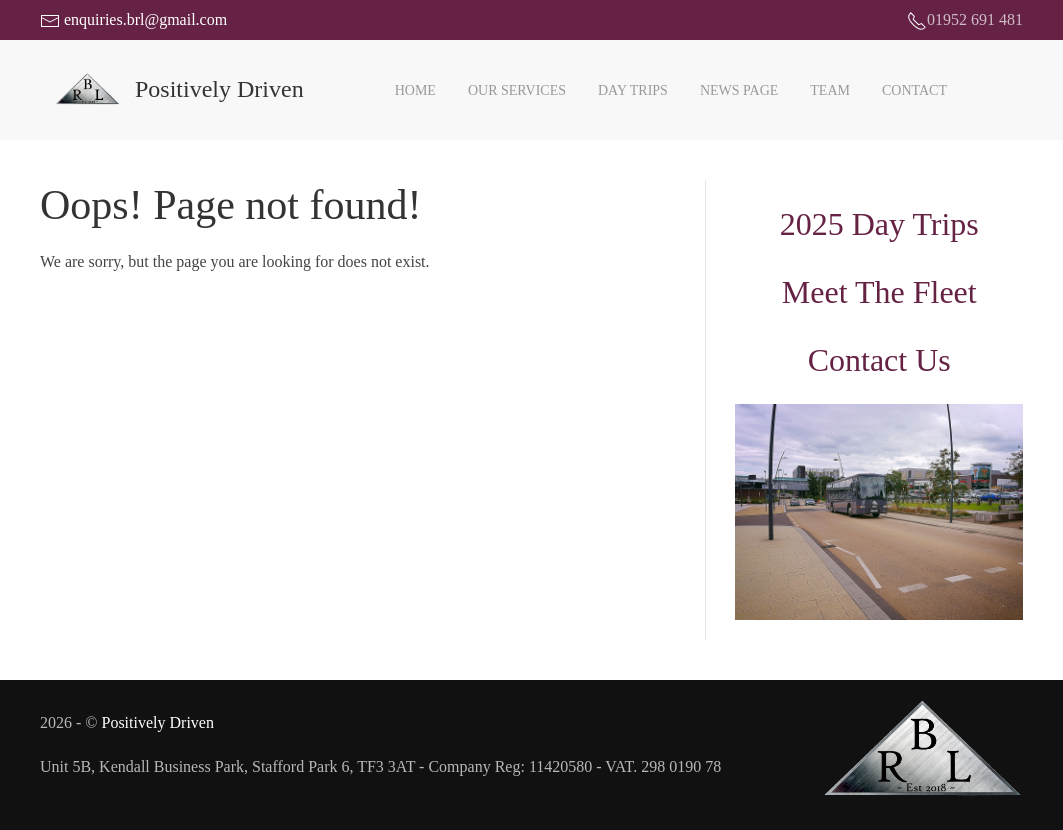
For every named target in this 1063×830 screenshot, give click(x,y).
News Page (739, 90)
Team (830, 90)
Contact (914, 90)
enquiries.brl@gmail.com (133, 19)
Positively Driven (157, 722)
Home (415, 90)
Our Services (517, 90)
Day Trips (633, 90)
